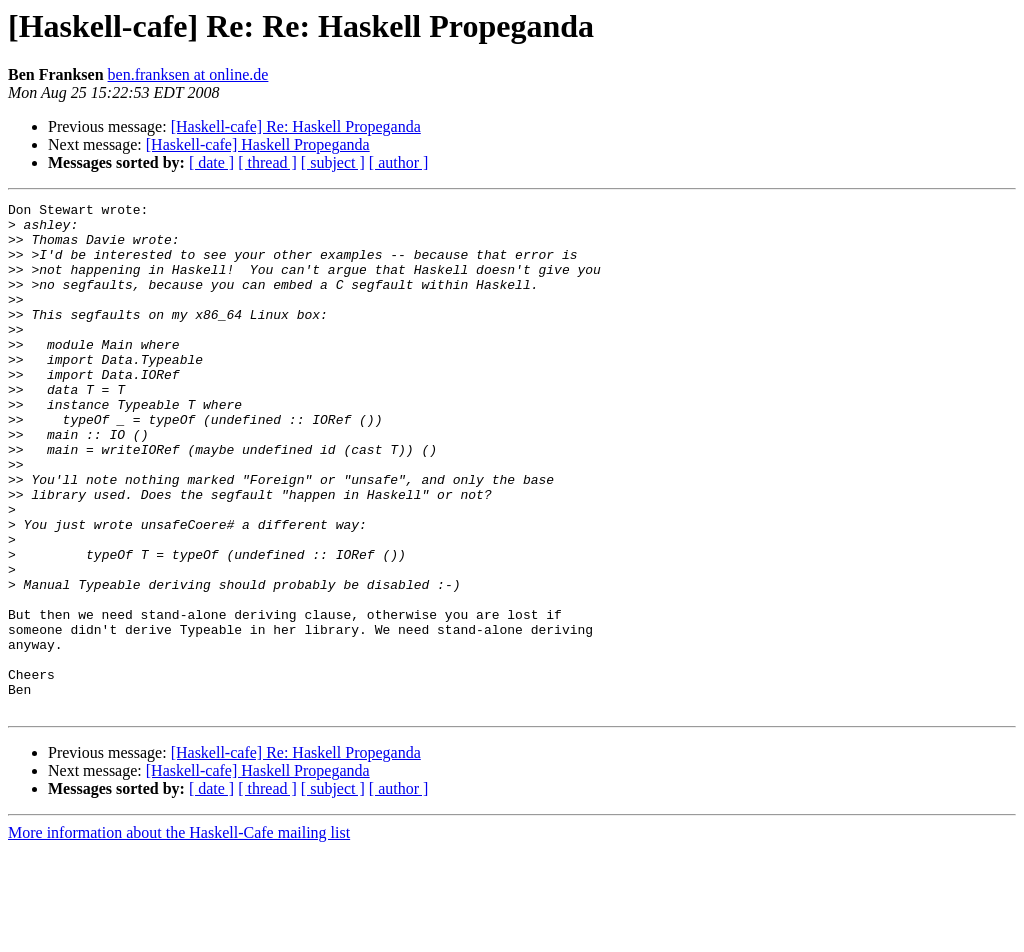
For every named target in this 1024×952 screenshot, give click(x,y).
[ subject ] (333, 162)
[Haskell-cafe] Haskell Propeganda (258, 144)
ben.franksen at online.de (188, 74)
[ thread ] (267, 162)
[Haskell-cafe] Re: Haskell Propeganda (296, 126)
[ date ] (211, 162)
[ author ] (399, 162)
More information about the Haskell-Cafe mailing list (179, 934)
